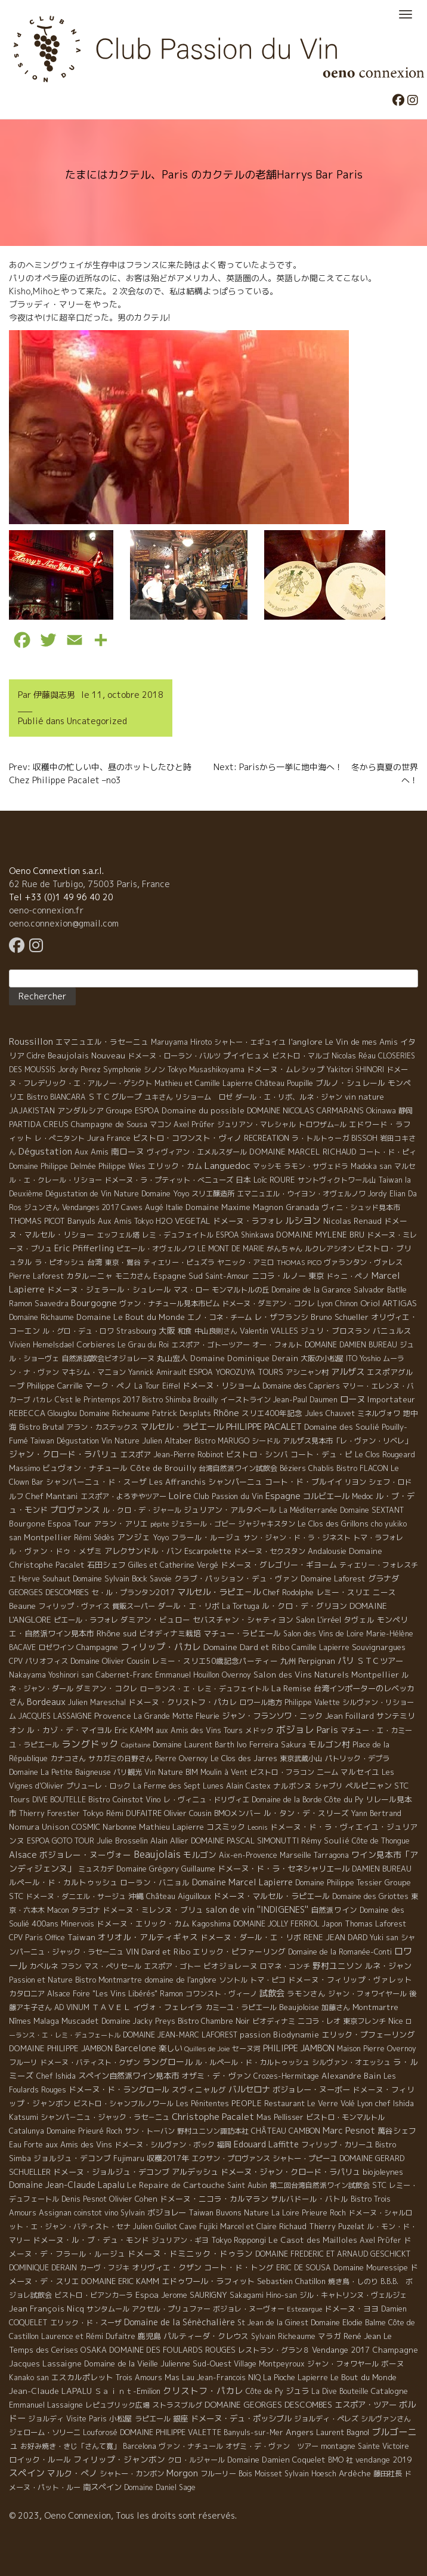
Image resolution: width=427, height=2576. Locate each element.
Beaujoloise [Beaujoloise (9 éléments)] (299, 2007)
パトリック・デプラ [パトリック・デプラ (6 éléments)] (357, 1758)
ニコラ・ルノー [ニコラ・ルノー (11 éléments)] (279, 1275)
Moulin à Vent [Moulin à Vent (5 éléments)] (223, 1772)
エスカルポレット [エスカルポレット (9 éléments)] (82, 2377)
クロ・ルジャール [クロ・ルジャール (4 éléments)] (196, 2460)
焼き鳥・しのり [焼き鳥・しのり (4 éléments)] (353, 2281)
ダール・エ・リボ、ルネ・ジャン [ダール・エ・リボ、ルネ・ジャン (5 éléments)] (288, 1097)
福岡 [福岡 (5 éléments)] (224, 2145)
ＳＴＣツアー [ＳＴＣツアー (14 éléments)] (380, 1660)
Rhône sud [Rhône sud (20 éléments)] (117, 1633)
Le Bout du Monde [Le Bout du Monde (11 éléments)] (363, 2377)
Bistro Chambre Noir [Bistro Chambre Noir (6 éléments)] (214, 2021)
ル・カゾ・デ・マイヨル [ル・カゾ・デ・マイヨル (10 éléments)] (69, 1730)
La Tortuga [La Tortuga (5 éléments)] (240, 1606)
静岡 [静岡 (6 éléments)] (405, 1111)
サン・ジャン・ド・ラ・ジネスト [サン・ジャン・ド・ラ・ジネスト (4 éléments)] (297, 1537)
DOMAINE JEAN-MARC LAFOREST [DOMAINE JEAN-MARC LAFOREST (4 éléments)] (180, 2035)
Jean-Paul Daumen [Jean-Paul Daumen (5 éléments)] (305, 1400)
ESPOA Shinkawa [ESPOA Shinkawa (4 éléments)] (245, 1235)
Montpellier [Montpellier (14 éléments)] (48, 1537)
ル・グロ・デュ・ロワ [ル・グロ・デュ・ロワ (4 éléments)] (78, 1331)
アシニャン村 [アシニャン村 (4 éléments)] (307, 1372)
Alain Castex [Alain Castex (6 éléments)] (248, 1786)
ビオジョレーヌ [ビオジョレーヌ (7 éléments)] (230, 1966)
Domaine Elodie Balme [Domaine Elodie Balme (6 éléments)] (348, 2323)
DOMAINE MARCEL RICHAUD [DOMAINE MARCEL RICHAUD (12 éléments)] (303, 1151)
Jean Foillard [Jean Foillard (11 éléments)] (349, 1715)
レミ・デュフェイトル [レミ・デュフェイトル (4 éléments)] (178, 1235)
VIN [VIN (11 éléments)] (132, 1951)
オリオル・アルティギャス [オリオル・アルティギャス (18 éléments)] (148, 1937)
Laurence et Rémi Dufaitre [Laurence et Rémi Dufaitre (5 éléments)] (88, 2336)
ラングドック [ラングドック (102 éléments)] (90, 1743)
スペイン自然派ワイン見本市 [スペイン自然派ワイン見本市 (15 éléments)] (128, 2075)
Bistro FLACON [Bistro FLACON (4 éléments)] (362, 1468)
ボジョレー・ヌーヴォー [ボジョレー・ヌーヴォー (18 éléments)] (85, 1854)
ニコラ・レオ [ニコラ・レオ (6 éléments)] (319, 2021)
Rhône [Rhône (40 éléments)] (226, 1413)
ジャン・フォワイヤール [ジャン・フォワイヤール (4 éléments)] (367, 1994)
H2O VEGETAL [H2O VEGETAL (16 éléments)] (183, 1220)
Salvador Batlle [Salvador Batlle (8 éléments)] (380, 1289)
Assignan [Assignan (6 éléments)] (55, 2213)
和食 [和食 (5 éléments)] (185, 1331)
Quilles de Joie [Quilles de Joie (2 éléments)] (207, 2049)
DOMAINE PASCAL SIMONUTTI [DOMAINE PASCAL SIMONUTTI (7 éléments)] (245, 1840)
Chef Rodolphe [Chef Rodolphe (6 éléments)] (288, 1592)
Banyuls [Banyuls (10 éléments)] (81, 1220)
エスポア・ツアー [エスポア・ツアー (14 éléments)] (366, 2404)
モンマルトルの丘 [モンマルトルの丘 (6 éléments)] (240, 1290)
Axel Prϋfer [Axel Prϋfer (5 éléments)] (380, 2240)
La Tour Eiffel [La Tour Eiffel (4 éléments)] (157, 1386)
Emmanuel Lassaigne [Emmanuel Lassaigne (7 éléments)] (46, 2404)
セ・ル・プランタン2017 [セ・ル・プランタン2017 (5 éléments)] (133, 1592)
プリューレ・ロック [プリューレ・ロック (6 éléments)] (98, 1786)
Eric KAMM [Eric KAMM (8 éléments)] (134, 1730)
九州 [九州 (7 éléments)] (288, 1660)
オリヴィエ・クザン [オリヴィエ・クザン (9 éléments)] (167, 2267)
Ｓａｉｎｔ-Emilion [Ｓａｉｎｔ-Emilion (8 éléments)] (127, 2391)
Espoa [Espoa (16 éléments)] (147, 2294)
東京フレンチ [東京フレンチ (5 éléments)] (364, 2021)
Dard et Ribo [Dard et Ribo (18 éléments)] (165, 1951)
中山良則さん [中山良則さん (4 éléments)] (215, 1331)
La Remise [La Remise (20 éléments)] (291, 1688)
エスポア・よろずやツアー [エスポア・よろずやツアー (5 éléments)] (123, 1496)
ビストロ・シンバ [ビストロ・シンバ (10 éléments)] (257, 1454)
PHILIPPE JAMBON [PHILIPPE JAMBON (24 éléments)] (299, 2048)
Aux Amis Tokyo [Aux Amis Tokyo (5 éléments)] (125, 1221)
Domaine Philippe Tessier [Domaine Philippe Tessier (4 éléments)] (338, 1883)
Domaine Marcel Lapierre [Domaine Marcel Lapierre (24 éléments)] (242, 1882)
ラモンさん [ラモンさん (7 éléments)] (306, 1993)
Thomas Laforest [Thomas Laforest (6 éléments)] (375, 1924)
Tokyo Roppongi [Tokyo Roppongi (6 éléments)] (238, 2240)
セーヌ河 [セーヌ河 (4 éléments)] (246, 2048)
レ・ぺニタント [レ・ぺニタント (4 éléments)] (60, 1138)
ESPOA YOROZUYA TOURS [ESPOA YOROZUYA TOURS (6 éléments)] (236, 1372)
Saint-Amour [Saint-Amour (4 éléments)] (227, 1276)
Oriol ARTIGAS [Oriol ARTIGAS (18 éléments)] (388, 1303)
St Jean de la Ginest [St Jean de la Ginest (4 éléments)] (272, 2323)
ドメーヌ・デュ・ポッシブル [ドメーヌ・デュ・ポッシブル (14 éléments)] (241, 2418)
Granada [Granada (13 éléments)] (302, 1207)
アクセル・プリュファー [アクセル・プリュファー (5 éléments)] (171, 2309)
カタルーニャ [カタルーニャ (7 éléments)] (89, 1275)
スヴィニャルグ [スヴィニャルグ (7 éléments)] (199, 2089)
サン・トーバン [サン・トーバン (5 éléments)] (150, 2131)
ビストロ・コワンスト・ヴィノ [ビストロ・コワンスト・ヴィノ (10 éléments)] (187, 1137)
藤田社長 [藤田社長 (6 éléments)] (387, 2474)
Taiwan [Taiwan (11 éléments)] (81, 1937)
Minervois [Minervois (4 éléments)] (77, 1924)
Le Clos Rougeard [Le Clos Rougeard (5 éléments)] (385, 1454)
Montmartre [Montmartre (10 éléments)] (375, 2007)
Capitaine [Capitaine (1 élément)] (135, 1745)
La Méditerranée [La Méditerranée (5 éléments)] (308, 1510)
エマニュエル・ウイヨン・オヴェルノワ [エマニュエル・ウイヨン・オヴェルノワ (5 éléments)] (301, 1194)
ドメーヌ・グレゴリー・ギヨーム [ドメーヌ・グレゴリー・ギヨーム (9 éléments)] (279, 1564)
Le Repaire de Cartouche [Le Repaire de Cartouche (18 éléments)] (176, 2184)
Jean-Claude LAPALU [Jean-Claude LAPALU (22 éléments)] (50, 2390)
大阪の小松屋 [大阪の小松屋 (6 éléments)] (322, 1358)
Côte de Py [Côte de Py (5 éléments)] (264, 2391)
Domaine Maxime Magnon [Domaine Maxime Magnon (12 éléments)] (234, 1207)
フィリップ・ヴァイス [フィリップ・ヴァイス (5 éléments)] (74, 1606)
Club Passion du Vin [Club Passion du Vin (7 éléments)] (228, 1496)
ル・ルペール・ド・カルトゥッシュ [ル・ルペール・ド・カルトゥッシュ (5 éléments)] (252, 2062)
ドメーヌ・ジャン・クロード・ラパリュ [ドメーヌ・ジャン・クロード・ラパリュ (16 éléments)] (290, 2171)
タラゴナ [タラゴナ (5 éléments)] (86, 1910)
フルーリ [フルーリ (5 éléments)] (23, 2062)
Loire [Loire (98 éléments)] (180, 1495)
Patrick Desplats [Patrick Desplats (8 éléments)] (181, 1413)
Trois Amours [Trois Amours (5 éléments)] (139, 2377)
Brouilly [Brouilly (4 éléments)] (205, 1400)
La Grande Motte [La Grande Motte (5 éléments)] (163, 1716)
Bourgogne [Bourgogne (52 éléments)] (94, 1303)
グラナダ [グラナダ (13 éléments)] (383, 1578)
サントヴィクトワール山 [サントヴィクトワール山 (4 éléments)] (337, 1180)
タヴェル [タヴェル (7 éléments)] (359, 1619)
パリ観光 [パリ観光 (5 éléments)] (127, 1772)
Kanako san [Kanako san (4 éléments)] (29, 2377)
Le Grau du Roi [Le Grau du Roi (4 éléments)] (143, 1345)
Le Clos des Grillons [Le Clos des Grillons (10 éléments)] (333, 1523)
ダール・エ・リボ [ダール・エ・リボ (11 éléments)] (188, 1606)
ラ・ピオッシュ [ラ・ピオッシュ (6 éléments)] (60, 1262)
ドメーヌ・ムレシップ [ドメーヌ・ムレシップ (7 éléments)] (285, 1069)
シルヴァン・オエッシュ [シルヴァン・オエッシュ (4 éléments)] (351, 2062)
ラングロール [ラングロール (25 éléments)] (168, 2061)
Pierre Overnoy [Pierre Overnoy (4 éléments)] (181, 1758)
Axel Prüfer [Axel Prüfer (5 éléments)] (194, 1124)
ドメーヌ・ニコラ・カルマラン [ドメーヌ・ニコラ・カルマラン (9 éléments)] (214, 2198)
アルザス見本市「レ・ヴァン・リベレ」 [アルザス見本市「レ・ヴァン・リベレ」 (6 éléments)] (347, 1441)
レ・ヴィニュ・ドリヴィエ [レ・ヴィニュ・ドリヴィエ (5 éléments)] (206, 1800)
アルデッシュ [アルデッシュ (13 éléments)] (195, 2171)
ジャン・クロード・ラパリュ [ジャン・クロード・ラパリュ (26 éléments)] (63, 1454)
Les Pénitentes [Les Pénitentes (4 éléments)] (202, 2103)
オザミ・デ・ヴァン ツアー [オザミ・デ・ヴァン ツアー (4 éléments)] (271, 2446)
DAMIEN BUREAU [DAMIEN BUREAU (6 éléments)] (381, 1869)
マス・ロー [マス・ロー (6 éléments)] (191, 1290)
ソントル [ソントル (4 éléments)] (233, 1980)
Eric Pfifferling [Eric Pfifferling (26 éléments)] (84, 1248)
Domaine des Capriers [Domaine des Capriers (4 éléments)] (301, 1386)
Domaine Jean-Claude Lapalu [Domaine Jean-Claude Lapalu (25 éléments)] (67, 2184)
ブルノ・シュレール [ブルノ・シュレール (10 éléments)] (350, 1083)
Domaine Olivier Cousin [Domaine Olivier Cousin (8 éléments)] (110, 1660)
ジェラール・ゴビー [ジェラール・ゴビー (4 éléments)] (203, 1524)
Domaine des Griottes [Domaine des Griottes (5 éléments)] (370, 1896)
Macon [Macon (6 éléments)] (58, 1910)
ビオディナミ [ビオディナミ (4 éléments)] (273, 2021)
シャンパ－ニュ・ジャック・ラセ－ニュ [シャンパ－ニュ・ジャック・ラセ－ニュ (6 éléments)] (105, 2117)
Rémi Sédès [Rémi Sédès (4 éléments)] (94, 1537)
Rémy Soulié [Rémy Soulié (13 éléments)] (325, 1840)
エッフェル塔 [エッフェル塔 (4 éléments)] (118, 1235)
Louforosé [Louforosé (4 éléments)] (100, 2432)
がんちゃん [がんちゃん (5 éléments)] (284, 1249)
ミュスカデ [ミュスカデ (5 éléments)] (96, 1869)
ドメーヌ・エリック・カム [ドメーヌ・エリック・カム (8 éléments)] (143, 1923)
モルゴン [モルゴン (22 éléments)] (199, 1854)
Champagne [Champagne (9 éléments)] (97, 1647)
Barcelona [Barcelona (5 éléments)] (139, 2446)
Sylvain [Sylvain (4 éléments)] (132, 2213)
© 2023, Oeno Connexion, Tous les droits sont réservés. (123, 2515)
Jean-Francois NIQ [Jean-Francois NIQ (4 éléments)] (229, 2377)
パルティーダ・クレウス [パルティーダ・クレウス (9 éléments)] (206, 2336)
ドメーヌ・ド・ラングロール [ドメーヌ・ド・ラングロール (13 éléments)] (119, 2089)
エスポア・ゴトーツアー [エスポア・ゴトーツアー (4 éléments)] (210, 1345)
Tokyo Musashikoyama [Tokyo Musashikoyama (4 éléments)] (206, 1069)
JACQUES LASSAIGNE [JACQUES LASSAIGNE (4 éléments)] (55, 1716)
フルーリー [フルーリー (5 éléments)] (218, 2474)
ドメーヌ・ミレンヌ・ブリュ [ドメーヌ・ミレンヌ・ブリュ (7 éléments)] (153, 1909)
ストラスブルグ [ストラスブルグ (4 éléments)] (177, 2405)
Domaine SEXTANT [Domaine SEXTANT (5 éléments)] (372, 1510)
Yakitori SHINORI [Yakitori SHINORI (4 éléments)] (355, 1069)
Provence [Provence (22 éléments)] (112, 1715)
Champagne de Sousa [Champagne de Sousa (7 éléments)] (109, 1124)
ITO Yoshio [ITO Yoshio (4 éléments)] (363, 1358)
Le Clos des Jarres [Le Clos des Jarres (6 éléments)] (244, 1758)
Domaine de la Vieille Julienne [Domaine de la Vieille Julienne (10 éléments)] (137, 2363)
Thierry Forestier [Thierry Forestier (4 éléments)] (49, 1813)
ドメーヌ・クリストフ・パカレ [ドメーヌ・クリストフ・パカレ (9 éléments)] (182, 1702)
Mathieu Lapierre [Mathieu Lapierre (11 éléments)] (171, 1826)
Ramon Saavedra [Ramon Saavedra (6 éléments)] (39, 1303)
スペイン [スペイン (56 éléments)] (27, 2473)
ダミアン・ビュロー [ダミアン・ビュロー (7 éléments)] (155, 1619)
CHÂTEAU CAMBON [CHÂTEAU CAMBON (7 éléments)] (285, 2130)
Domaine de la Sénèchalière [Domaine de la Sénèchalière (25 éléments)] (179, 2322)
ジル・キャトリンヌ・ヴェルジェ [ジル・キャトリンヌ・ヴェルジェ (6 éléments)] (353, 2295)
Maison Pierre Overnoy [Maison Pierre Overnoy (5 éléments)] (376, 2048)
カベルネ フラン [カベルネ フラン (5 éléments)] (55, 1966)
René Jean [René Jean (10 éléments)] (362, 2336)
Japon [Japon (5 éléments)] (332, 1924)
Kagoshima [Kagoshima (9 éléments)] (211, 1923)
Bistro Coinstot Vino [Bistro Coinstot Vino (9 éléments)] (124, 1799)
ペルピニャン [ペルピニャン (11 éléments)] (368, 1785)
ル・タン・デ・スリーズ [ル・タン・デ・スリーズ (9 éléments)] (306, 1813)
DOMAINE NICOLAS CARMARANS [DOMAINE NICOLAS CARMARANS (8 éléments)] (305, 1110)
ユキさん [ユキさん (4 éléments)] (158, 1097)
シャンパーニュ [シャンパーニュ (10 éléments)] (235, 1481)
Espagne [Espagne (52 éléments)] (283, 1495)
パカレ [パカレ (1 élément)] (42, 1400)
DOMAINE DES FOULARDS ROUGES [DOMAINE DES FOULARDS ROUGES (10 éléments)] (172, 2349)
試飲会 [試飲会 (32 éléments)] (271, 1993)
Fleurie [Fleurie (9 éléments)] (207, 1715)
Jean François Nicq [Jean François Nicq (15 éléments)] (46, 2308)
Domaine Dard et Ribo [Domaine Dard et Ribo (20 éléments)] (246, 1646)
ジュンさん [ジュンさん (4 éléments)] (42, 1207)
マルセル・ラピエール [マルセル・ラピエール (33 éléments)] (182, 1427)
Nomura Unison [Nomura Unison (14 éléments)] (39, 1826)
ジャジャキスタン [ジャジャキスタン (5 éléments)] (266, 1524)
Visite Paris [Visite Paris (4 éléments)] (86, 2419)
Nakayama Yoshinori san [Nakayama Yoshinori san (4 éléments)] (51, 1675)
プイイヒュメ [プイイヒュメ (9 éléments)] (246, 1055)
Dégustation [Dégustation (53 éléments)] (45, 1151)
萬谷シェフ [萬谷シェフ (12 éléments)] (397, 2130)
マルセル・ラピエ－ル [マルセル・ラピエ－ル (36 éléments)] (219, 1592)
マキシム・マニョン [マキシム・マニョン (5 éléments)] (93, 1372)
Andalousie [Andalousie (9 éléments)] (327, 1551)
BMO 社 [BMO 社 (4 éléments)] (340, 2460)
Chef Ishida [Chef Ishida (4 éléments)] (56, 2076)
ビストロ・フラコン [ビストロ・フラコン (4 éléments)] (282, 1772)
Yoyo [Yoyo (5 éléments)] (161, 1537)
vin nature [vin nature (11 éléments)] (364, 1096)
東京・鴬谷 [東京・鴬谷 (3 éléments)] (123, 1262)
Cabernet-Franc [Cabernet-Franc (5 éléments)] (124, 1675)
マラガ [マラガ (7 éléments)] (329, 2336)
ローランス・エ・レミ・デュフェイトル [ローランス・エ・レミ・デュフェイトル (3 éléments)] (204, 1689)
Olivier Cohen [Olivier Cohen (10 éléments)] (133, 2198)
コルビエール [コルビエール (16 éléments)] (326, 1496)
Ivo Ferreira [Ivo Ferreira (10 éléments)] (258, 1744)
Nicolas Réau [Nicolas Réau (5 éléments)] (354, 1056)
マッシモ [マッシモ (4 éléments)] (267, 1166)
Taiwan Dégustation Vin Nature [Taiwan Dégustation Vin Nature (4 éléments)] (85, 1441)
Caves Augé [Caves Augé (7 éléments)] (142, 1207)
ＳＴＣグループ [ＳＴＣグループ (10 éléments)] (115, 1096)
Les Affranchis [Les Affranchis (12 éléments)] (177, 1481)
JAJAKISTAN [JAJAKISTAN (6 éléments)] (32, 1111)
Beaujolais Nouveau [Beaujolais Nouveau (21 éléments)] (86, 1055)
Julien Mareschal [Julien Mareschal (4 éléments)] (97, 1702)
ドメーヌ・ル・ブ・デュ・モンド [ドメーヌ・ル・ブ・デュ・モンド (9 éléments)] (91, 2240)
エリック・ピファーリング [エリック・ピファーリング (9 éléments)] (239, 1951)
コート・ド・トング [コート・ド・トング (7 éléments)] (239, 2267)
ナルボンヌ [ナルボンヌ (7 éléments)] (292, 1785)
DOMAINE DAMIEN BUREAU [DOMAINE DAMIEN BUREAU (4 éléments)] (351, 1345)
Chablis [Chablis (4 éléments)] (321, 1468)
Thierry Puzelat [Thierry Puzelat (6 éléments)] (336, 2226)
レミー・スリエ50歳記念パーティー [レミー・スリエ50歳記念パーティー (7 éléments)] (215, 1660)
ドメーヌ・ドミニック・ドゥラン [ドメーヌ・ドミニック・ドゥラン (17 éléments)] (190, 2253)
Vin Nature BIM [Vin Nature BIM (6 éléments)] (171, 1772)
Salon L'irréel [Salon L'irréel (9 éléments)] (318, 1619)
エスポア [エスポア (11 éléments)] (135, 1454)
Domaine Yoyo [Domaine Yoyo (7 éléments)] (165, 1193)
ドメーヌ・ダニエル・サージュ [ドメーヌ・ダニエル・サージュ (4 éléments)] (76, 1896)
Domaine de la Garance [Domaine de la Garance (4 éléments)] (311, 1290)
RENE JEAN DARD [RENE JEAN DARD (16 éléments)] (335, 1937)
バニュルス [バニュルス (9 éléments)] (392, 1330)
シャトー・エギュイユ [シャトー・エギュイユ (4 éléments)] (250, 1042)
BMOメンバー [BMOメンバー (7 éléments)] (237, 1813)
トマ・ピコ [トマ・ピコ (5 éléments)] (268, 1980)
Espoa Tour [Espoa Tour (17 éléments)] (69, 1523)
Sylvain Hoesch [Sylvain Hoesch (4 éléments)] (310, 2474)
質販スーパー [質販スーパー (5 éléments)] (133, 1606)
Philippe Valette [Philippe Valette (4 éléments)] (312, 1702)
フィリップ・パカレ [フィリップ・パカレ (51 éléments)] (160, 1647)
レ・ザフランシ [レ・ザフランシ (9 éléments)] (281, 1317)
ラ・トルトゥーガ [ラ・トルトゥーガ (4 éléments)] (320, 1138)
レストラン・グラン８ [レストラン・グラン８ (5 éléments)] (274, 2350)
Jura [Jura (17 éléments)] (95, 1137)
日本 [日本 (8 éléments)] (243, 1179)
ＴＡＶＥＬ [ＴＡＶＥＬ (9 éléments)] (111, 2007)
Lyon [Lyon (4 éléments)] (325, 1303)
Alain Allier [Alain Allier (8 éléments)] (169, 1840)
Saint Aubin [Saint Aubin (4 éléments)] (247, 2185)
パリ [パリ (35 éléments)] (346, 1661)
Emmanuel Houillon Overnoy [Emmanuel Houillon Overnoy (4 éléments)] (203, 1675)
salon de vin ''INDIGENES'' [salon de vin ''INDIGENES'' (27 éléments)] (257, 1910)
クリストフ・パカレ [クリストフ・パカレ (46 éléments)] (203, 2390)
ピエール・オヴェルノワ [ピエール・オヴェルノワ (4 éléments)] (155, 1249)
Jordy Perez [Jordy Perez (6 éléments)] (79, 1069)
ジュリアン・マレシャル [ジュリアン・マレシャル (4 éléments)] (256, 1124)
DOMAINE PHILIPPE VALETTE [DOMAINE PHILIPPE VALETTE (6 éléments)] (170, 2432)
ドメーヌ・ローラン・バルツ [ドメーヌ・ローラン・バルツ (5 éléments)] (174, 1056)
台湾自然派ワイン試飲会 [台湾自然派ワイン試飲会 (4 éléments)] (238, 1468)
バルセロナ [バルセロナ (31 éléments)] (249, 2089)
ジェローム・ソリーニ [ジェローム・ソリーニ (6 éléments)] (45, 2432)
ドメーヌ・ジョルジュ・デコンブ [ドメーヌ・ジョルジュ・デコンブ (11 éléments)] (111, 2171)
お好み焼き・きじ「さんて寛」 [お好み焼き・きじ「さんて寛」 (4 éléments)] (70, 2446)
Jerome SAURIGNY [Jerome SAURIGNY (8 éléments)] (194, 2294)
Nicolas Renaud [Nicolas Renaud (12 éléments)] (352, 1220)
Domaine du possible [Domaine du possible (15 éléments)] (203, 1110)
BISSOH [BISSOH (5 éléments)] (364, 1138)
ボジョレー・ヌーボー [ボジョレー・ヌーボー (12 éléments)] (311, 2089)
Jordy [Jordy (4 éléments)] (377, 1194)
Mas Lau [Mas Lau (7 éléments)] (179, 2377)
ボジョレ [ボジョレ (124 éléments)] (295, 1729)
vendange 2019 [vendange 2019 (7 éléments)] (383, 2459)
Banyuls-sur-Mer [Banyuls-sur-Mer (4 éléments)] (253, 2432)
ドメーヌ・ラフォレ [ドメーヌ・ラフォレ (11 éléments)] (248, 1220)
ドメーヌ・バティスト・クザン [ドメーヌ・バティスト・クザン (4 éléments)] (90, 2062)
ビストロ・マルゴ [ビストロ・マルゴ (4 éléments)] (300, 1056)
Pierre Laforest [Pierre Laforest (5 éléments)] (36, 1276)
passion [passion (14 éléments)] (255, 2034)
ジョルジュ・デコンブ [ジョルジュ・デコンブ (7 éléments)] (72, 2158)
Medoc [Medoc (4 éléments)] (362, 1496)
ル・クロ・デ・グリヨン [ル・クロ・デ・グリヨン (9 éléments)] (304, 1606)
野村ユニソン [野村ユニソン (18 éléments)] (337, 1965)
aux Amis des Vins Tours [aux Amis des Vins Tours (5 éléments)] (199, 1730)
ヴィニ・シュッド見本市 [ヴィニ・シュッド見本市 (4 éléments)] (360, 1207)
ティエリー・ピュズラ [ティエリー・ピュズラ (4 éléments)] (179, 1262)
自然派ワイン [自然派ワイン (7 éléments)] (334, 1909)
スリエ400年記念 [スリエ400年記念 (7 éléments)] (272, 1413)
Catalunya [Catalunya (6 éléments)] (26, 2131)
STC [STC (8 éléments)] (379, 2185)
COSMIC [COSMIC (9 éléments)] (86, 1826)
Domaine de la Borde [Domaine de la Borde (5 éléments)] (287, 1800)
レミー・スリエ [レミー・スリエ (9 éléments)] (343, 1592)
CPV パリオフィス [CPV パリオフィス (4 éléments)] (38, 1661)
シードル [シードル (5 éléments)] (266, 1441)
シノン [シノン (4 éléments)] (154, 1069)
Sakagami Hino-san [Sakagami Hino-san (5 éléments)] (263, 2295)
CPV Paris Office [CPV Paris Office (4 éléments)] (37, 1937)
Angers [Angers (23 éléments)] (300, 2431)
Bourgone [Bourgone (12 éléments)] (27, 1523)
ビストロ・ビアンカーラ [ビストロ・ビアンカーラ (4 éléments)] (93, 2295)
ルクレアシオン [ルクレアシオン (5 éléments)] (330, 1249)
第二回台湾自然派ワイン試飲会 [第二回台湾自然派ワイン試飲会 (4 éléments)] (320, 2185)
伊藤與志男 (54, 694)
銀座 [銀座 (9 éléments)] (180, 2418)
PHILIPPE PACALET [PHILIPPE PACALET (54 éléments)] (264, 1426)
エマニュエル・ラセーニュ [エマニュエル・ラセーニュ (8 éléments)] (101, 1041)
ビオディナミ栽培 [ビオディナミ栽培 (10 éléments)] (170, 1633)
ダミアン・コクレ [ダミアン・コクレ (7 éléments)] (107, 1688)
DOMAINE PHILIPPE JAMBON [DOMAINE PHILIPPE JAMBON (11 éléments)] (61, 2048)
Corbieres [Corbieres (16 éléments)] (95, 1344)
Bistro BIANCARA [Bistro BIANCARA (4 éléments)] (56, 1097)
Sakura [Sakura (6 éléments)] (293, 1745)
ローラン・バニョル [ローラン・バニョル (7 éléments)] (155, 1882)
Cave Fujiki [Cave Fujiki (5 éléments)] (199, 2226)
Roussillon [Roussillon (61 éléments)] (31, 1041)
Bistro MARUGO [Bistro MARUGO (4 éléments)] (221, 1441)
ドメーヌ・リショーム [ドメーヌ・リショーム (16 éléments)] (221, 1385)
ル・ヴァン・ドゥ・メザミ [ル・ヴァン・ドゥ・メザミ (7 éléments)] (55, 1551)
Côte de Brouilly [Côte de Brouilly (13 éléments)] (163, 1468)
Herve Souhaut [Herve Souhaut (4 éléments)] (44, 1579)
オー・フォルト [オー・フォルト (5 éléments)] (277, 1345)
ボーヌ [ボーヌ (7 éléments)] (392, 2363)
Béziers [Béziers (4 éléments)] (293, 1468)
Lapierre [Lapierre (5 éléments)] (313, 2377)
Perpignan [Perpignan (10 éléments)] (316, 1660)
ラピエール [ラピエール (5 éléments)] (153, 2419)
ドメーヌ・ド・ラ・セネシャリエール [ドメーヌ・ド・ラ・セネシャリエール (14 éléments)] (283, 1868)
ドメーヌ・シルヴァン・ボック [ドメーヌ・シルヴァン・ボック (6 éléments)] (165, 2145)
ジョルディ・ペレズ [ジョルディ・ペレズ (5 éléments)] (326, 2419)
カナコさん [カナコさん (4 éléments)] (68, 1758)
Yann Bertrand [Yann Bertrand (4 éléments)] (376, 1813)
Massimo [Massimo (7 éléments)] (24, 1468)
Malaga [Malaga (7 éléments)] (46, 2020)
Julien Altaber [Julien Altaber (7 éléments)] (167, 1440)
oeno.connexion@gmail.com (64, 923)
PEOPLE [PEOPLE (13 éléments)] (246, 2103)
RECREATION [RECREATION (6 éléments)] (266, 1138)
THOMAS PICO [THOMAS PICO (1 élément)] (299, 1262)
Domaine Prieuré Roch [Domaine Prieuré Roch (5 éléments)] (84, 2131)
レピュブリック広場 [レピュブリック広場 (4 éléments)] (117, 2405)
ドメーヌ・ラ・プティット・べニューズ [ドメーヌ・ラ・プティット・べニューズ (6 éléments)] (168, 1180)
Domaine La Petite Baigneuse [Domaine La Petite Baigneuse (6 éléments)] (60, 1772)
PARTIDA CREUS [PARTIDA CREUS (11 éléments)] (39, 1124)
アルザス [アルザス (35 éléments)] (347, 1372)
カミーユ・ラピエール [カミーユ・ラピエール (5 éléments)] (241, 2007)
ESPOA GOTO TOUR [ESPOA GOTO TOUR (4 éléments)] (60, 1841)
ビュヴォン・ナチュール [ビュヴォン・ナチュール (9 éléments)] (85, 1468)
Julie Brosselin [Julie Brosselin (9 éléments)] (122, 1840)
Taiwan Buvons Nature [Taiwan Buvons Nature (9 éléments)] (228, 2212)
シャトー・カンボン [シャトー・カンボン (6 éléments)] (132, 2474)
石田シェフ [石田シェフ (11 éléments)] (106, 1564)
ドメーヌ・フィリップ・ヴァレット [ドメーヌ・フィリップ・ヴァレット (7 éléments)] (350, 1979)
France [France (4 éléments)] (119, 1138)
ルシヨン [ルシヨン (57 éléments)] (303, 1220)
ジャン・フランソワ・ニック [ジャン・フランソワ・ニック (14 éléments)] (272, 1715)
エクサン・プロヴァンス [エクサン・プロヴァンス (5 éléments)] (230, 2158)
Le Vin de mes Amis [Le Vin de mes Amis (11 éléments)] (361, 1041)
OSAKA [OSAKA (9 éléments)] (94, 2349)
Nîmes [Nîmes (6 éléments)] (20, 2021)
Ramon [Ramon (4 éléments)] (171, 1994)
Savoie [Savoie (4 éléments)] (161, 1579)
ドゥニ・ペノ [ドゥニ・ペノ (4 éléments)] (347, 1276)
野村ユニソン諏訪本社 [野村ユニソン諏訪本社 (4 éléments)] (213, 2131)
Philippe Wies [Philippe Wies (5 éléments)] (122, 1166)
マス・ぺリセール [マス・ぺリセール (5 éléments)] (112, 1966)
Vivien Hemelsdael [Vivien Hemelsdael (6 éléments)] (41, 1345)
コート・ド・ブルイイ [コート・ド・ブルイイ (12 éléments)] (303, 1481)
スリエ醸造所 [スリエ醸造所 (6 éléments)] (212, 1194)
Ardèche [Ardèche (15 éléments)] (355, 2473)
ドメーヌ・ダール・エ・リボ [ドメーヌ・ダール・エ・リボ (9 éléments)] (250, 1937)
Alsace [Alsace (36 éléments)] (23, 1855)
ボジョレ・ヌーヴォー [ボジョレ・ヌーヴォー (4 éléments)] (248, 2309)
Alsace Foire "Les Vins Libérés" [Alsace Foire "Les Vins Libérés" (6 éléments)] (102, 1994)
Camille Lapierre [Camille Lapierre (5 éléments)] (320, 1647)
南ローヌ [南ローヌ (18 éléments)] (127, 1151)
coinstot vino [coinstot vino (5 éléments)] (96, 2213)
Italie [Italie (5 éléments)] (174, 1207)
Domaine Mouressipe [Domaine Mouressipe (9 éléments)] (370, 2267)
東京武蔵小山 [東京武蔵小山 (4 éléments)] (301, 1758)
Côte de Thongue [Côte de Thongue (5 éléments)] (381, 1841)
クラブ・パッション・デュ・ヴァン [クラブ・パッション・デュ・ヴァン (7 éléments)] (236, 1578)
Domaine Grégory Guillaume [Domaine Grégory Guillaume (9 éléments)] (165, 1868)
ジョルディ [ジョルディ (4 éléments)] (46, 2419)
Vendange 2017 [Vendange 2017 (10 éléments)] (341, 2349)
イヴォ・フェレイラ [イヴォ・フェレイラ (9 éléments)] (168, 2007)
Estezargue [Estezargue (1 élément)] (304, 2309)
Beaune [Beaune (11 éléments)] (22, 1606)
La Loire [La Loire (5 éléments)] (285, 2213)
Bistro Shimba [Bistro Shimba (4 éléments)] (166, 1400)
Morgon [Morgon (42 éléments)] (182, 2473)
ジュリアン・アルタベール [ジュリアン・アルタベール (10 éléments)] (230, 1509)
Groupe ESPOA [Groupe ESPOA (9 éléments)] (132, 1110)
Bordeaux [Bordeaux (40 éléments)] (46, 1701)
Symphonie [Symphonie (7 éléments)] (122, 1069)
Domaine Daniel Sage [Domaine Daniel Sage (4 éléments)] (160, 2487)
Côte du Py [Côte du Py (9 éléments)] (343, 1799)
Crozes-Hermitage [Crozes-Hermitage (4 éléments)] (286, 2076)
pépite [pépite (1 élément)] (159, 1524)
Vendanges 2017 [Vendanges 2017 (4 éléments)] (90, 1207)
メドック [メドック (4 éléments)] (259, 1730)
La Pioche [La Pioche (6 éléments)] (279, 2377)
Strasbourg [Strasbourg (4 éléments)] (136, 1331)
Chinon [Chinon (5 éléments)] (346, 1303)
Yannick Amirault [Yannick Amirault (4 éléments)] (157, 1372)
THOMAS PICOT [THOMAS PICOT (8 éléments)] (37, 1220)
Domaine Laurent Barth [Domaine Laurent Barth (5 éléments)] (193, 1745)
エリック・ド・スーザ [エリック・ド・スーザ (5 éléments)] (86, 2323)
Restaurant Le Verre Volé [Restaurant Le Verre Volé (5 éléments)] (309, 2103)
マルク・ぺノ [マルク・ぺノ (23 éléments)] (72, 2473)
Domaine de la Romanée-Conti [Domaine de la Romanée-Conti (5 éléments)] (340, 1952)
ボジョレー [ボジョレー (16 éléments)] (166, 2212)
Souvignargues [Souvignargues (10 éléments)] (379, 1647)
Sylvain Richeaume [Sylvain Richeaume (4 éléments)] (283, 2336)
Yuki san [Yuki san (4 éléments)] (384, 1937)
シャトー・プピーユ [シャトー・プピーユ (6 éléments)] (305, 2158)
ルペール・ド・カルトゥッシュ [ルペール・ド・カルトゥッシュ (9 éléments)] (63, 1882)
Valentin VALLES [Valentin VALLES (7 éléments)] (269, 1330)
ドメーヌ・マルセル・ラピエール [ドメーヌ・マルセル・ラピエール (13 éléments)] (272, 1896)
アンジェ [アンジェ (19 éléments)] (133, 1537)
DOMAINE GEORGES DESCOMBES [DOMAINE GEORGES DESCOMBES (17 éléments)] (268, 2404)
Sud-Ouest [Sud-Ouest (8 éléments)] (212, 2363)
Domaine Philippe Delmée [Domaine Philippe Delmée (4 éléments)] (52, 1166)
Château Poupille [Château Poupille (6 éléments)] (284, 1083)
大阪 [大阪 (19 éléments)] (167, 1330)
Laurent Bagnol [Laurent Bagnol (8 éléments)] (342, 2432)
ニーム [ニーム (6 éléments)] (327, 1772)
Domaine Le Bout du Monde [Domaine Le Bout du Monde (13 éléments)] (130, 1317)
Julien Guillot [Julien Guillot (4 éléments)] (155, 2226)
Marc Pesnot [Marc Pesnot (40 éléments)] (349, 2130)
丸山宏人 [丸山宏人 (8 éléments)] (172, 1358)
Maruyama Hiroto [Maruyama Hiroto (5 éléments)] (181, 1042)
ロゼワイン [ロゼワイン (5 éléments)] (56, 1647)
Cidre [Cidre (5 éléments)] (36, 1056)
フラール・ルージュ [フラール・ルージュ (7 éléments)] (206, 1537)
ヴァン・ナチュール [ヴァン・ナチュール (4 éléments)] (191, 2446)
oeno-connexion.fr (46, 910)
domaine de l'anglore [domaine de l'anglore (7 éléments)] (180, 1979)
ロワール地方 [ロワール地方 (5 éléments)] (260, 1702)
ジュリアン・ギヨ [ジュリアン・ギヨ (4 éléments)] (180, 2240)
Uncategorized (97, 721)
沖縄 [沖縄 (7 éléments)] (136, 1896)
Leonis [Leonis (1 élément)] (257, 1827)
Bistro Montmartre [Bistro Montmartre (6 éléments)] (108, 1980)
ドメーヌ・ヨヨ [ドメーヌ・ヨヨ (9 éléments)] (351, 2308)
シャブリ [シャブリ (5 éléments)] (328, 1786)
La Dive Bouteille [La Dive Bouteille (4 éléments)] (340, 2391)
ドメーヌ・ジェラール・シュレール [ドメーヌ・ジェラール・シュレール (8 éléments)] (109, 1289)
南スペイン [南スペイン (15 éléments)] (102, 2487)
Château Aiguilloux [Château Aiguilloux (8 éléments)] (178, 1896)
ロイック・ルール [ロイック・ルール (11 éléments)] (40, 2459)
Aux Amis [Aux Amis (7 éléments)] (92, 1151)
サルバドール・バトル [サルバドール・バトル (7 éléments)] (309, 2198)
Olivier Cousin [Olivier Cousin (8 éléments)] (188, 1813)
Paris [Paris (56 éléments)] (327, 1730)
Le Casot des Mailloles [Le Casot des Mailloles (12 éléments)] (312, 2240)
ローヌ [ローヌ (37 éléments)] (352, 1399)
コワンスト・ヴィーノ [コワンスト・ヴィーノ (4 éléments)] (221, 1994)
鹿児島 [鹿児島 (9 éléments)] (149, 2336)
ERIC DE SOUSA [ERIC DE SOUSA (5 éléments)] (303, 2268)
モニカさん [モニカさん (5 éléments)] (133, 1276)
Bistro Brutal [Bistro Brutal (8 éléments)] (41, 1426)
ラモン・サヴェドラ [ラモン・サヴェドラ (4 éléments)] (316, 1166)
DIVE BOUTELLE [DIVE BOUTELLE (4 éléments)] (59, 1800)
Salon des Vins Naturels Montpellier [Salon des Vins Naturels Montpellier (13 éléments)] (326, 1674)
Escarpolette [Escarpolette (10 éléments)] (207, 1551)
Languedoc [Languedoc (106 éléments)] (227, 1165)
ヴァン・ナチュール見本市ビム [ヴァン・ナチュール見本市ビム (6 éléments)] (169, 1303)
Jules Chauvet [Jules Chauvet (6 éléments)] (330, 1413)
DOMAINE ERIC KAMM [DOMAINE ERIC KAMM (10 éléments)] (120, 2281)
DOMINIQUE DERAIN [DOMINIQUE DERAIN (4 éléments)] (43, 2268)
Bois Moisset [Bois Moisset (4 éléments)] (260, 2474)
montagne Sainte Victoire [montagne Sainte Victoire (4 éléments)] (365, 2446)
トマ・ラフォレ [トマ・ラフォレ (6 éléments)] (378, 1537)
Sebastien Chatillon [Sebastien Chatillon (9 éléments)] (291, 2281)
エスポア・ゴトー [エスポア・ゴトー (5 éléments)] (172, 1966)
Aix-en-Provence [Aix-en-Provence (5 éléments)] (248, 1855)
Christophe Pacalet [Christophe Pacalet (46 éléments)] (213, 2116)
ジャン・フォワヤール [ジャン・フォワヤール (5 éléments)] (343, 2364)
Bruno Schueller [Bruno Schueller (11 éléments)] (340, 1317)
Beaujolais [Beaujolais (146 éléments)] (157, 1854)
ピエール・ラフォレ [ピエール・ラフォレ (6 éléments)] (86, 1620)
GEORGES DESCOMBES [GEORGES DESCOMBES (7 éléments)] (49, 1592)
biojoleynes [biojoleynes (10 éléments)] (383, 2171)
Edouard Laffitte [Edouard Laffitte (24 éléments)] (266, 2144)
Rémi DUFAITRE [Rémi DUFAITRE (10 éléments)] (134, 1813)
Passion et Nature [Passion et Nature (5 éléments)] (41, 1980)
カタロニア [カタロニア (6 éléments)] (27, 1994)
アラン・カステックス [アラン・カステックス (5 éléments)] (102, 1427)
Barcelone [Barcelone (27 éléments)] (135, 2048)
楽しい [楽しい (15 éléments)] (170, 2048)
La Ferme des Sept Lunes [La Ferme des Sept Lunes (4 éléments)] (178, 1786)
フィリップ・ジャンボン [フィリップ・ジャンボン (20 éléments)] (119, 2459)
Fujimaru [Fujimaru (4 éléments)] (128, 2158)
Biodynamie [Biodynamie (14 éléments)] (296, 2034)
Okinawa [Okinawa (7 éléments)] (381, 1110)
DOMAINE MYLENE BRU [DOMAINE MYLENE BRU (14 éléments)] (320, 1234)
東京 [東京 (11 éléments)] (316, 1275)
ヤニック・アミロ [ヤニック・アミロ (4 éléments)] (245, 1262)
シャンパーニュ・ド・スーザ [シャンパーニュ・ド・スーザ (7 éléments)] (96, 1481)
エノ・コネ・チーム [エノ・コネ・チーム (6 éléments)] (219, 1317)
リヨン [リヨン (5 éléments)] (355, 1482)
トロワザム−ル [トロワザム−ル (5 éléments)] (322, 1124)
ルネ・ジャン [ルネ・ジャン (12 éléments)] (388, 1966)
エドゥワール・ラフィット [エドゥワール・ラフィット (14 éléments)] (208, 2281)
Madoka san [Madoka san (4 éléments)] (371, 1166)
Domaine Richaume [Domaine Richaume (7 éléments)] (41, 1317)
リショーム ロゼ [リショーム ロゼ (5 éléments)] (204, 1097)
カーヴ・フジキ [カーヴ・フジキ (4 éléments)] (104, 2268)
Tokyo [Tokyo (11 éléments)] (93, 1813)
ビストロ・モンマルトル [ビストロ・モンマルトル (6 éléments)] (345, 2117)
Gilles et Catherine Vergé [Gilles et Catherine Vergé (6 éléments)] (173, 1565)
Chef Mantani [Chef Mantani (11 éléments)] (52, 1496)
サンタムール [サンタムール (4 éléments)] (107, 2309)
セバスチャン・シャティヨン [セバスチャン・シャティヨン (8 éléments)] (243, 1619)
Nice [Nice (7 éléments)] (395, 2020)
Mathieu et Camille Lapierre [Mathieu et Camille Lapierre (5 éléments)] (203, 1083)
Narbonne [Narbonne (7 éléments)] (120, 1826)
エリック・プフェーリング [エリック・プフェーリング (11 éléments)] (367, 2034)
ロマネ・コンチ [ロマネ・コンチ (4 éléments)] (285, 1966)
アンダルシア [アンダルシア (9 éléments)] (80, 1110)
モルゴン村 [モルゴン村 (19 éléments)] (329, 1744)
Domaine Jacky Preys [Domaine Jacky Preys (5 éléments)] (138, 2021)
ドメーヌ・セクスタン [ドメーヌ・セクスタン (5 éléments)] (269, 1551)
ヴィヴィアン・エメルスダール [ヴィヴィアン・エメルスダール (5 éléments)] (197, 1152)
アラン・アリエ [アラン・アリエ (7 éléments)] (121, 1523)
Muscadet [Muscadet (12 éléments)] (80, 2020)
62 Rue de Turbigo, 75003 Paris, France (89, 884)
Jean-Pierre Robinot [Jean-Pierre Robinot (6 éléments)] (188, 1454)
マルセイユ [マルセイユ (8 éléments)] (360, 1771)
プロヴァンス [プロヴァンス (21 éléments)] (75, 1509)
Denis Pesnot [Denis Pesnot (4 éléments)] (84, 2199)
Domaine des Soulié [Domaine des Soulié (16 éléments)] (341, 1426)
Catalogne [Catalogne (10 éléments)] (389, 2391)
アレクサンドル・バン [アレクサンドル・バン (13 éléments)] (143, 1551)
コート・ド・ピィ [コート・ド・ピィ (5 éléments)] (387, 1152)
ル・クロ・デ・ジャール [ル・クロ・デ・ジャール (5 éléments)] (142, 1510)
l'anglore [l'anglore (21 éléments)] (305, 1041)
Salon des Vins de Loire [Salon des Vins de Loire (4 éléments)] (323, 1634)
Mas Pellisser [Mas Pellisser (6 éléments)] (280, 2117)
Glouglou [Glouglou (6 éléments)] (62, 1413)
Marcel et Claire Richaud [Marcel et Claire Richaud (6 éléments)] (263, 2226)
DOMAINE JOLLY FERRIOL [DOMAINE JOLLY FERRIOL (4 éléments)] (276, 1924)
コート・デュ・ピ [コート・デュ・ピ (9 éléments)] (321, 1454)
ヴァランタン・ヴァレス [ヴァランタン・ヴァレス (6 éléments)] (363, 1262)
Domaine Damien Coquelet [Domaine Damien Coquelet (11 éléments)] (276, 2459)
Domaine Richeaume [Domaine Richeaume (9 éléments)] (114, 1413)
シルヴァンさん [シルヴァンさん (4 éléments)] (386, 2419)
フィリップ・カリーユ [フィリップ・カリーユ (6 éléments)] (337, 2145)
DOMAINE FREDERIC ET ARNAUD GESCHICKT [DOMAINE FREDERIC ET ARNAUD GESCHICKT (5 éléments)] (332, 2254)
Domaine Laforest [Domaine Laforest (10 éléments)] (333, 1578)
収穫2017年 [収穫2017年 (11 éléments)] (168, 2158)
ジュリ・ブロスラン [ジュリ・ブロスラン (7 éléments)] (335, 1330)
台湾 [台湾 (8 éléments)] (95, 1262)
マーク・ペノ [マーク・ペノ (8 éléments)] (108, 1385)
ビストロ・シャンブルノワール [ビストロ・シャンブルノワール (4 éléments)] (123, 2103)
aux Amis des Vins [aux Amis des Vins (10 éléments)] (78, 2144)
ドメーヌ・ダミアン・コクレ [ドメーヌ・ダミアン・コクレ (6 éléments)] (268, 1303)
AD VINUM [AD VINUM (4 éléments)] (71, 2007)
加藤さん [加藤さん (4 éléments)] (335, 2007)
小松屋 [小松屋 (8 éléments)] (120, 2418)
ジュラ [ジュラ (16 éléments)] (297, 2391)
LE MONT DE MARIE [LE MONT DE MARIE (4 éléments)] (230, 1249)
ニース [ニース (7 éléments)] (384, 1592)
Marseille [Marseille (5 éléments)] (295, 1855)
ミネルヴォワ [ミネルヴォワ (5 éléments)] (378, 1413)
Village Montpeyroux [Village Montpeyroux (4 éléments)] (269, 2364)
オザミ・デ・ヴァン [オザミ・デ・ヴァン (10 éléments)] (216, 2075)
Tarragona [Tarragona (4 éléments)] (331, 1855)
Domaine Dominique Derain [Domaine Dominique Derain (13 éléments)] (244, 1358)
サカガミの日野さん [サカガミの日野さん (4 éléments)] (120, 1758)
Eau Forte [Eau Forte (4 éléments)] (26, 2145)
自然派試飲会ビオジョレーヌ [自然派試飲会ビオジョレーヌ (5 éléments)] (107, 1358)
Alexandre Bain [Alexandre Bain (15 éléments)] (351, 2075)
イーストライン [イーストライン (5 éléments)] (246, 1400)
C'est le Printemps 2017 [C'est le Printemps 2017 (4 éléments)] (97, 1400)
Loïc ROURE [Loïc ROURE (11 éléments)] (274, 1179)
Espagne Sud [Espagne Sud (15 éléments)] (178, 1275)
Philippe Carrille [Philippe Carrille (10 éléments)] (55, 1385)
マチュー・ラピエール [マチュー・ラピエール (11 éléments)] (242, 1633)
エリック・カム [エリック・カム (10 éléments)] (175, 1166)
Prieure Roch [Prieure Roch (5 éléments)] (324, 2213)
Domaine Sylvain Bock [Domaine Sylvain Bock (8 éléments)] (110, 1578)
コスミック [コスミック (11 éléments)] (225, 1826)
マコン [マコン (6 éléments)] (160, 1124)
